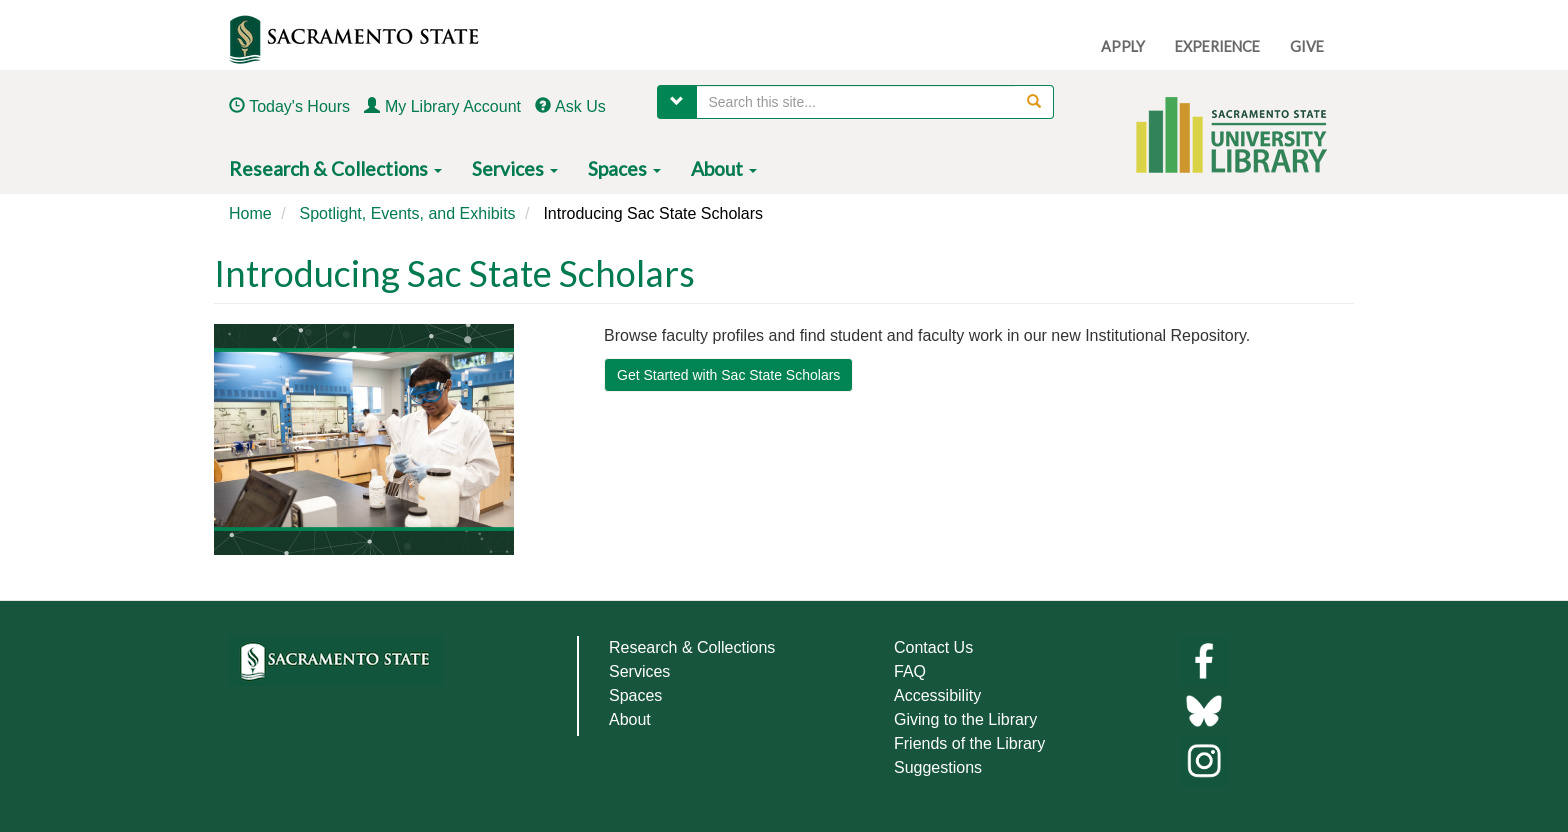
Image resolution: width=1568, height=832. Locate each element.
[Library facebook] (1204, 659)
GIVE (1307, 46)
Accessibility (937, 695)
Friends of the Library (969, 743)
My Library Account (453, 106)
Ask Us (580, 106)
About (724, 168)
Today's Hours (299, 106)
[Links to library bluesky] (1204, 709)
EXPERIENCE (1217, 46)
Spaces (624, 168)
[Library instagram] (1204, 759)
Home (250, 213)
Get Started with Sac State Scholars (728, 375)
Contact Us (933, 647)
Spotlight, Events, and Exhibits (407, 213)
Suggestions (938, 767)
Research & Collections (335, 168)
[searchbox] (875, 102)
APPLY (1123, 46)
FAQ (910, 671)
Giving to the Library (965, 719)
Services (515, 168)
